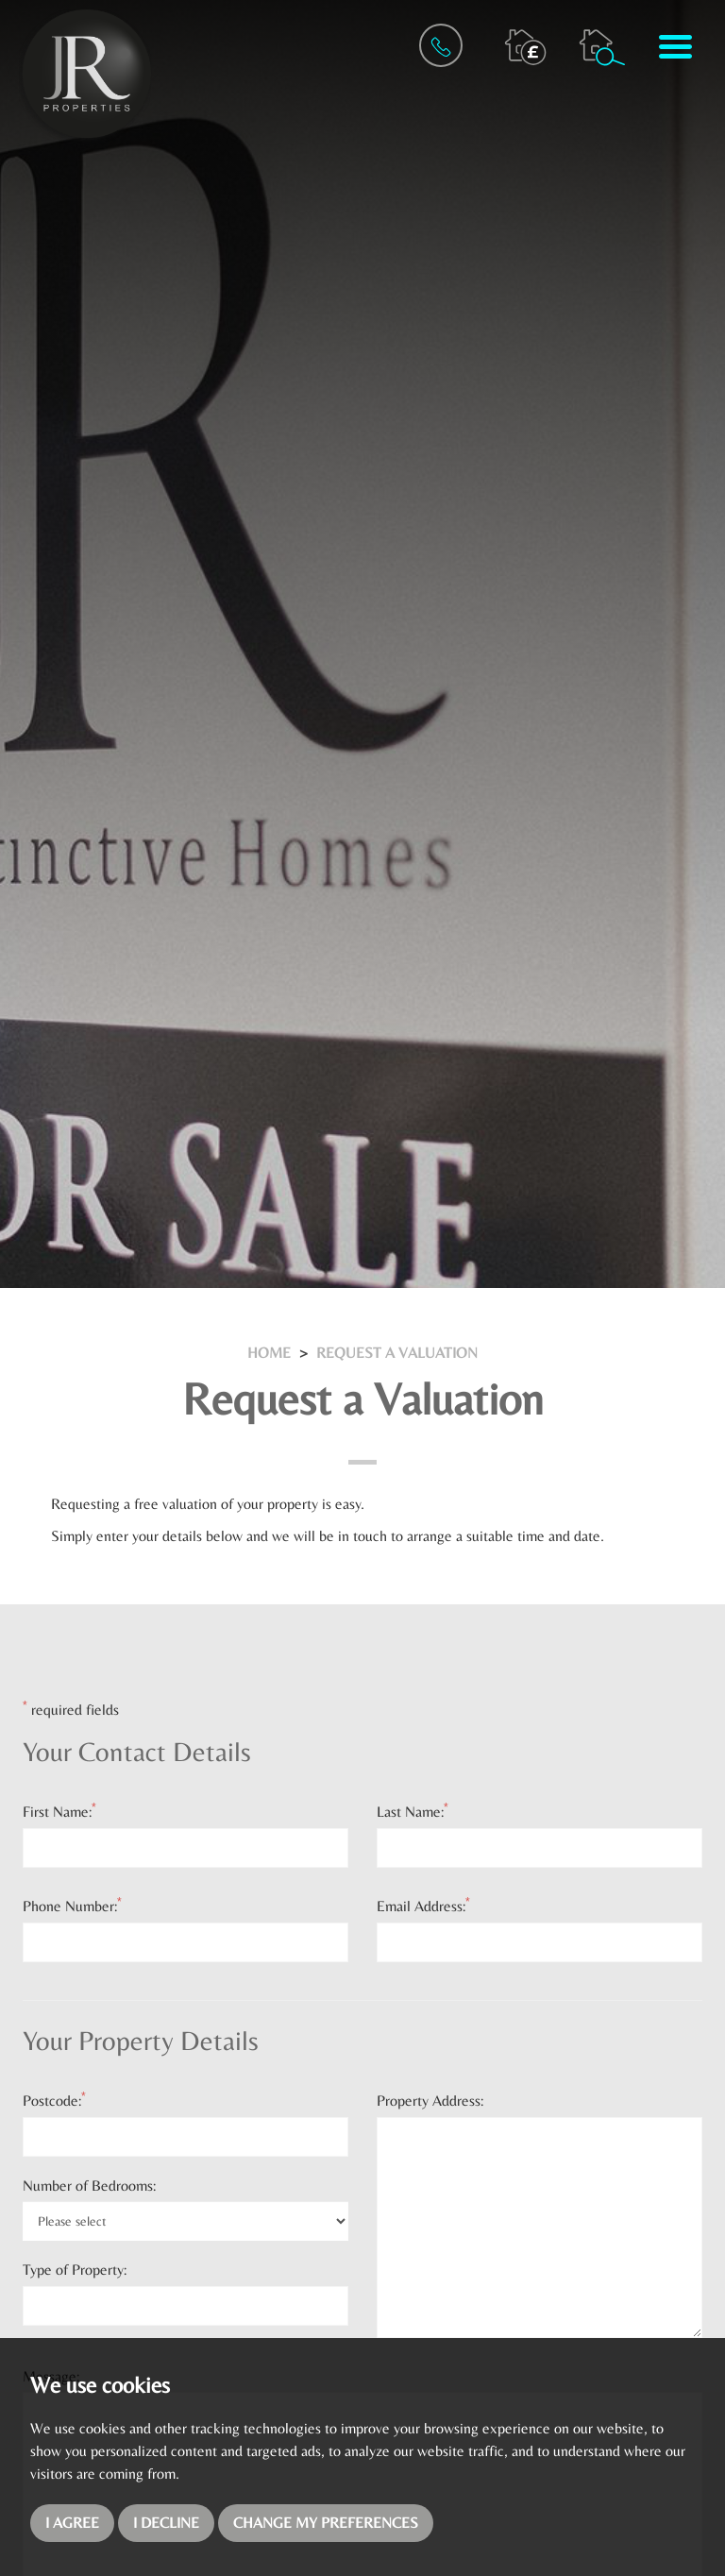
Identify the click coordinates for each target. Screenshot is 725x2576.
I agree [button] (72, 2523)
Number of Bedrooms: (89, 2186)
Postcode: (54, 2100)
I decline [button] (166, 2523)
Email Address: (423, 1905)
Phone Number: (72, 1905)
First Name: (59, 1811)
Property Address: (430, 2101)
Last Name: (412, 1811)
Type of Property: (74, 2270)
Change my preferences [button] (325, 2523)
